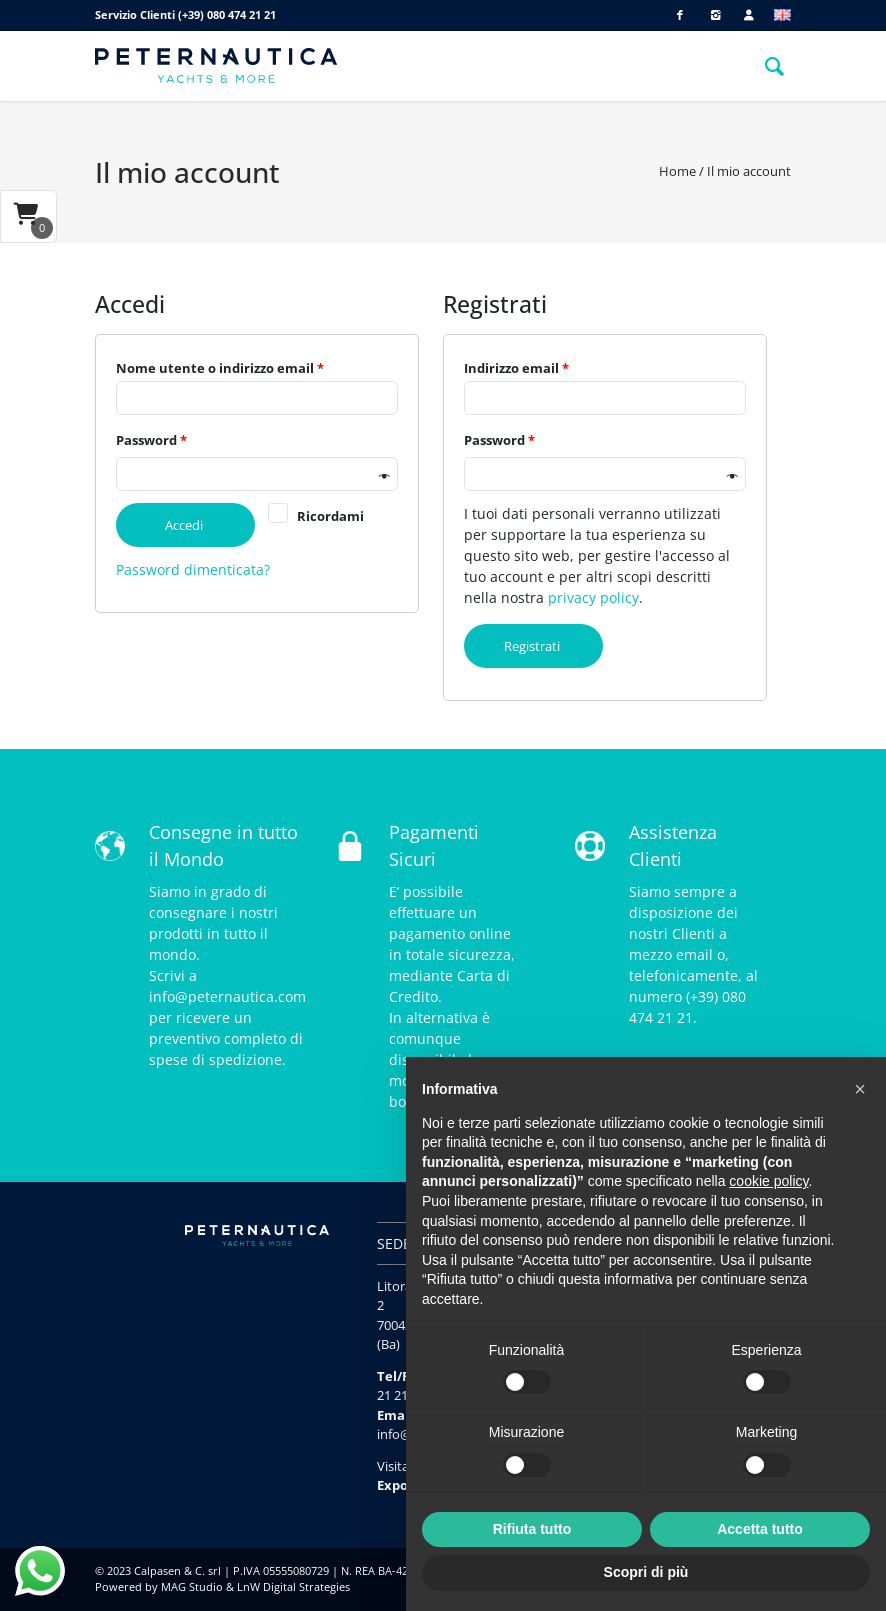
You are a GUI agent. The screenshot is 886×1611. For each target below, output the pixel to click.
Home (677, 171)
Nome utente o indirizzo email (220, 368)
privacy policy (593, 597)
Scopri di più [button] (646, 1572)
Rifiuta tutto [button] (532, 1529)
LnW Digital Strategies (293, 1586)
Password (151, 440)
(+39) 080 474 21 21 (227, 14)
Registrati (538, 646)
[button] (860, 1089)
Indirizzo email (516, 368)
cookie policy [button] (768, 1181)
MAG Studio (192, 1586)
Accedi (190, 525)
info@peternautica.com (227, 996)
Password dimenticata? (193, 569)
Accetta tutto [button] (760, 1529)
